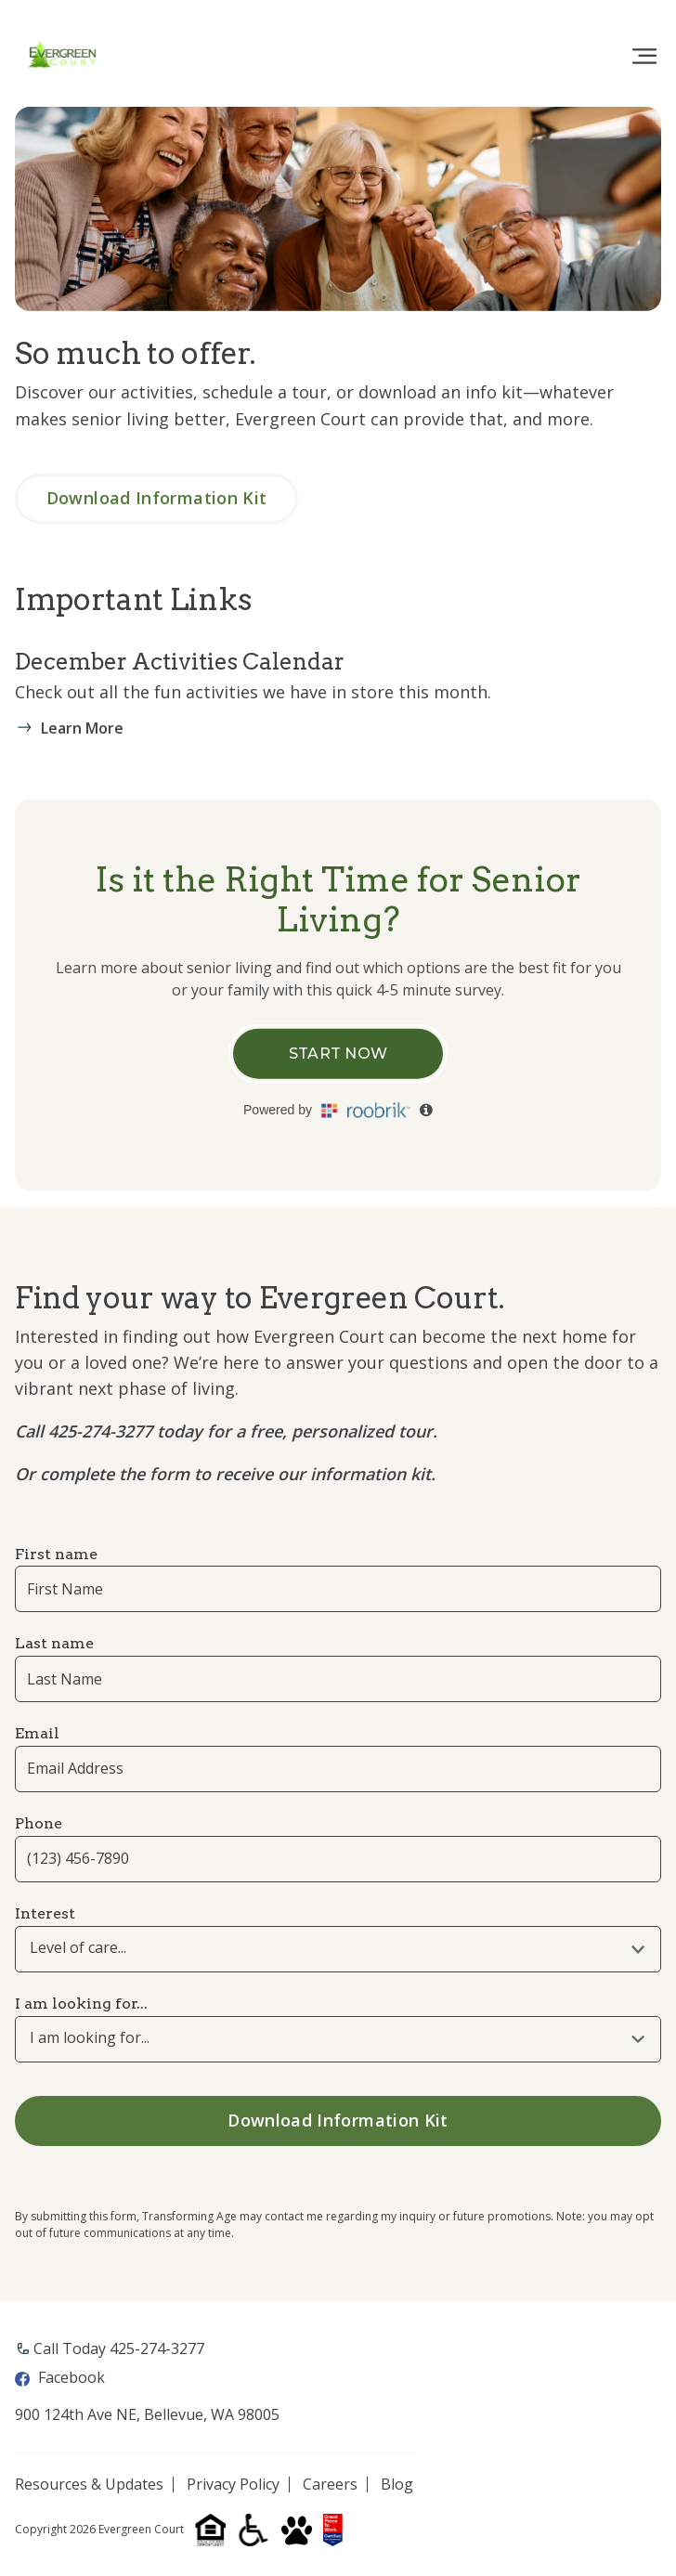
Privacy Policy (233, 2485)
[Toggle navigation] (644, 56)
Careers (330, 2485)
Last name (54, 1643)
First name (56, 1554)
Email (37, 1733)
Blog (397, 2485)
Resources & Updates (89, 2485)
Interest (45, 1913)
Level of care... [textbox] (78, 1948)
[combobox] (338, 1949)
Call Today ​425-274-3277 (118, 2348)
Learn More (82, 728)
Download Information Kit (157, 498)
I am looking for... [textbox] (90, 2038)
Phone (38, 1823)
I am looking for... (81, 2003)
